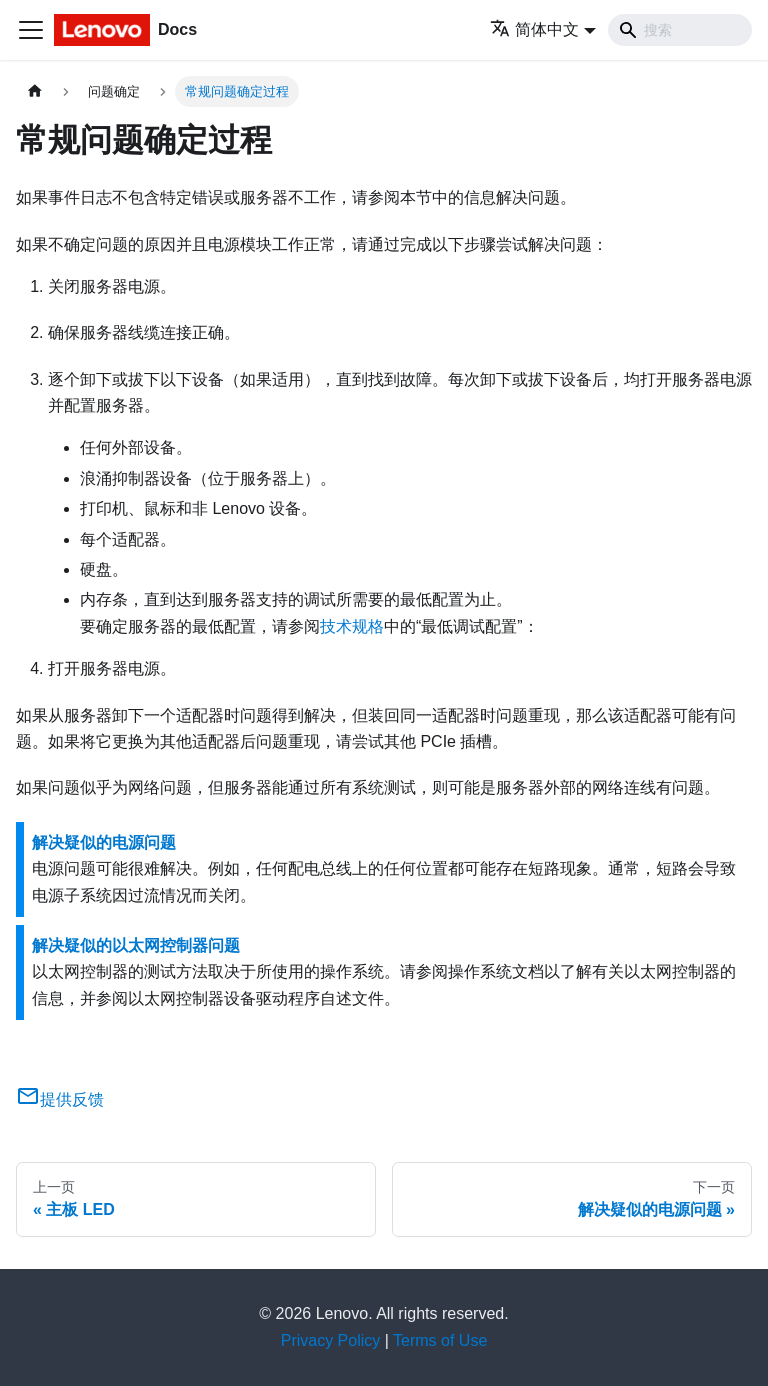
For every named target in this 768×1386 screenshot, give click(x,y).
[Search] (680, 30)
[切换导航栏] (31, 30)
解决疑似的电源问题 (104, 842)
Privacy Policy (331, 1340)
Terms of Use (440, 1340)
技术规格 (352, 626)
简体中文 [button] (534, 29)
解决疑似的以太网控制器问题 (136, 945)
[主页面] (35, 91)
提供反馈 (60, 1099)
